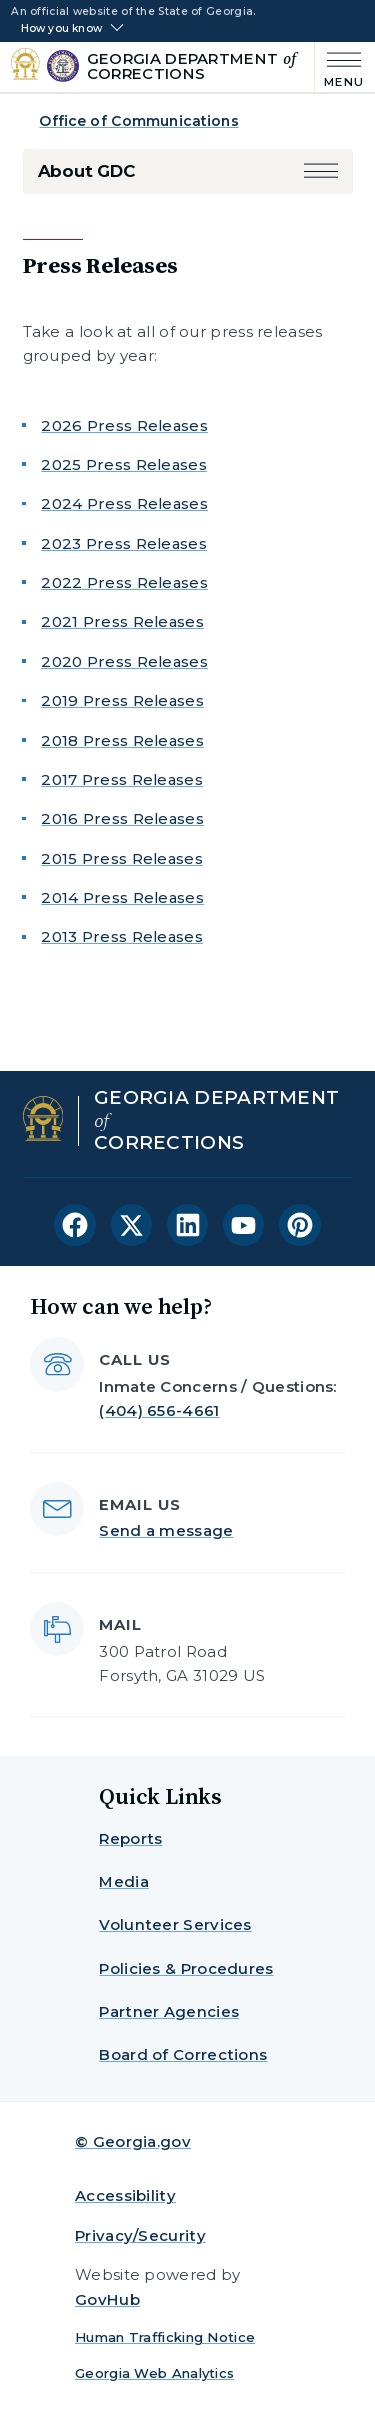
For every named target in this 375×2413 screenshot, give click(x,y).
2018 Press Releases (122, 740)
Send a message (166, 1530)
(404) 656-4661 (159, 1410)
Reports (130, 1838)
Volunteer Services (175, 1924)
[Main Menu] (339, 67)
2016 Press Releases (122, 818)
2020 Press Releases (124, 661)
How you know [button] (61, 29)
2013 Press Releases (122, 936)
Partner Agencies (169, 2011)
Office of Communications (138, 121)
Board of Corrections (183, 2054)
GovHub (107, 2299)
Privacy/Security (140, 2235)
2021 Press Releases (122, 621)
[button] (321, 171)
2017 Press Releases (122, 779)
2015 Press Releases (122, 858)
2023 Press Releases (124, 543)
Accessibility (125, 2195)
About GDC (87, 171)
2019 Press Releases (122, 700)
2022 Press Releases (124, 582)
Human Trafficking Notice (165, 2337)
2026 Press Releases (124, 425)
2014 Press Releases (122, 897)
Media (124, 1881)
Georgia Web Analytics (154, 2373)
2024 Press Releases (124, 503)
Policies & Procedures (186, 1968)
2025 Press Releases (124, 464)
